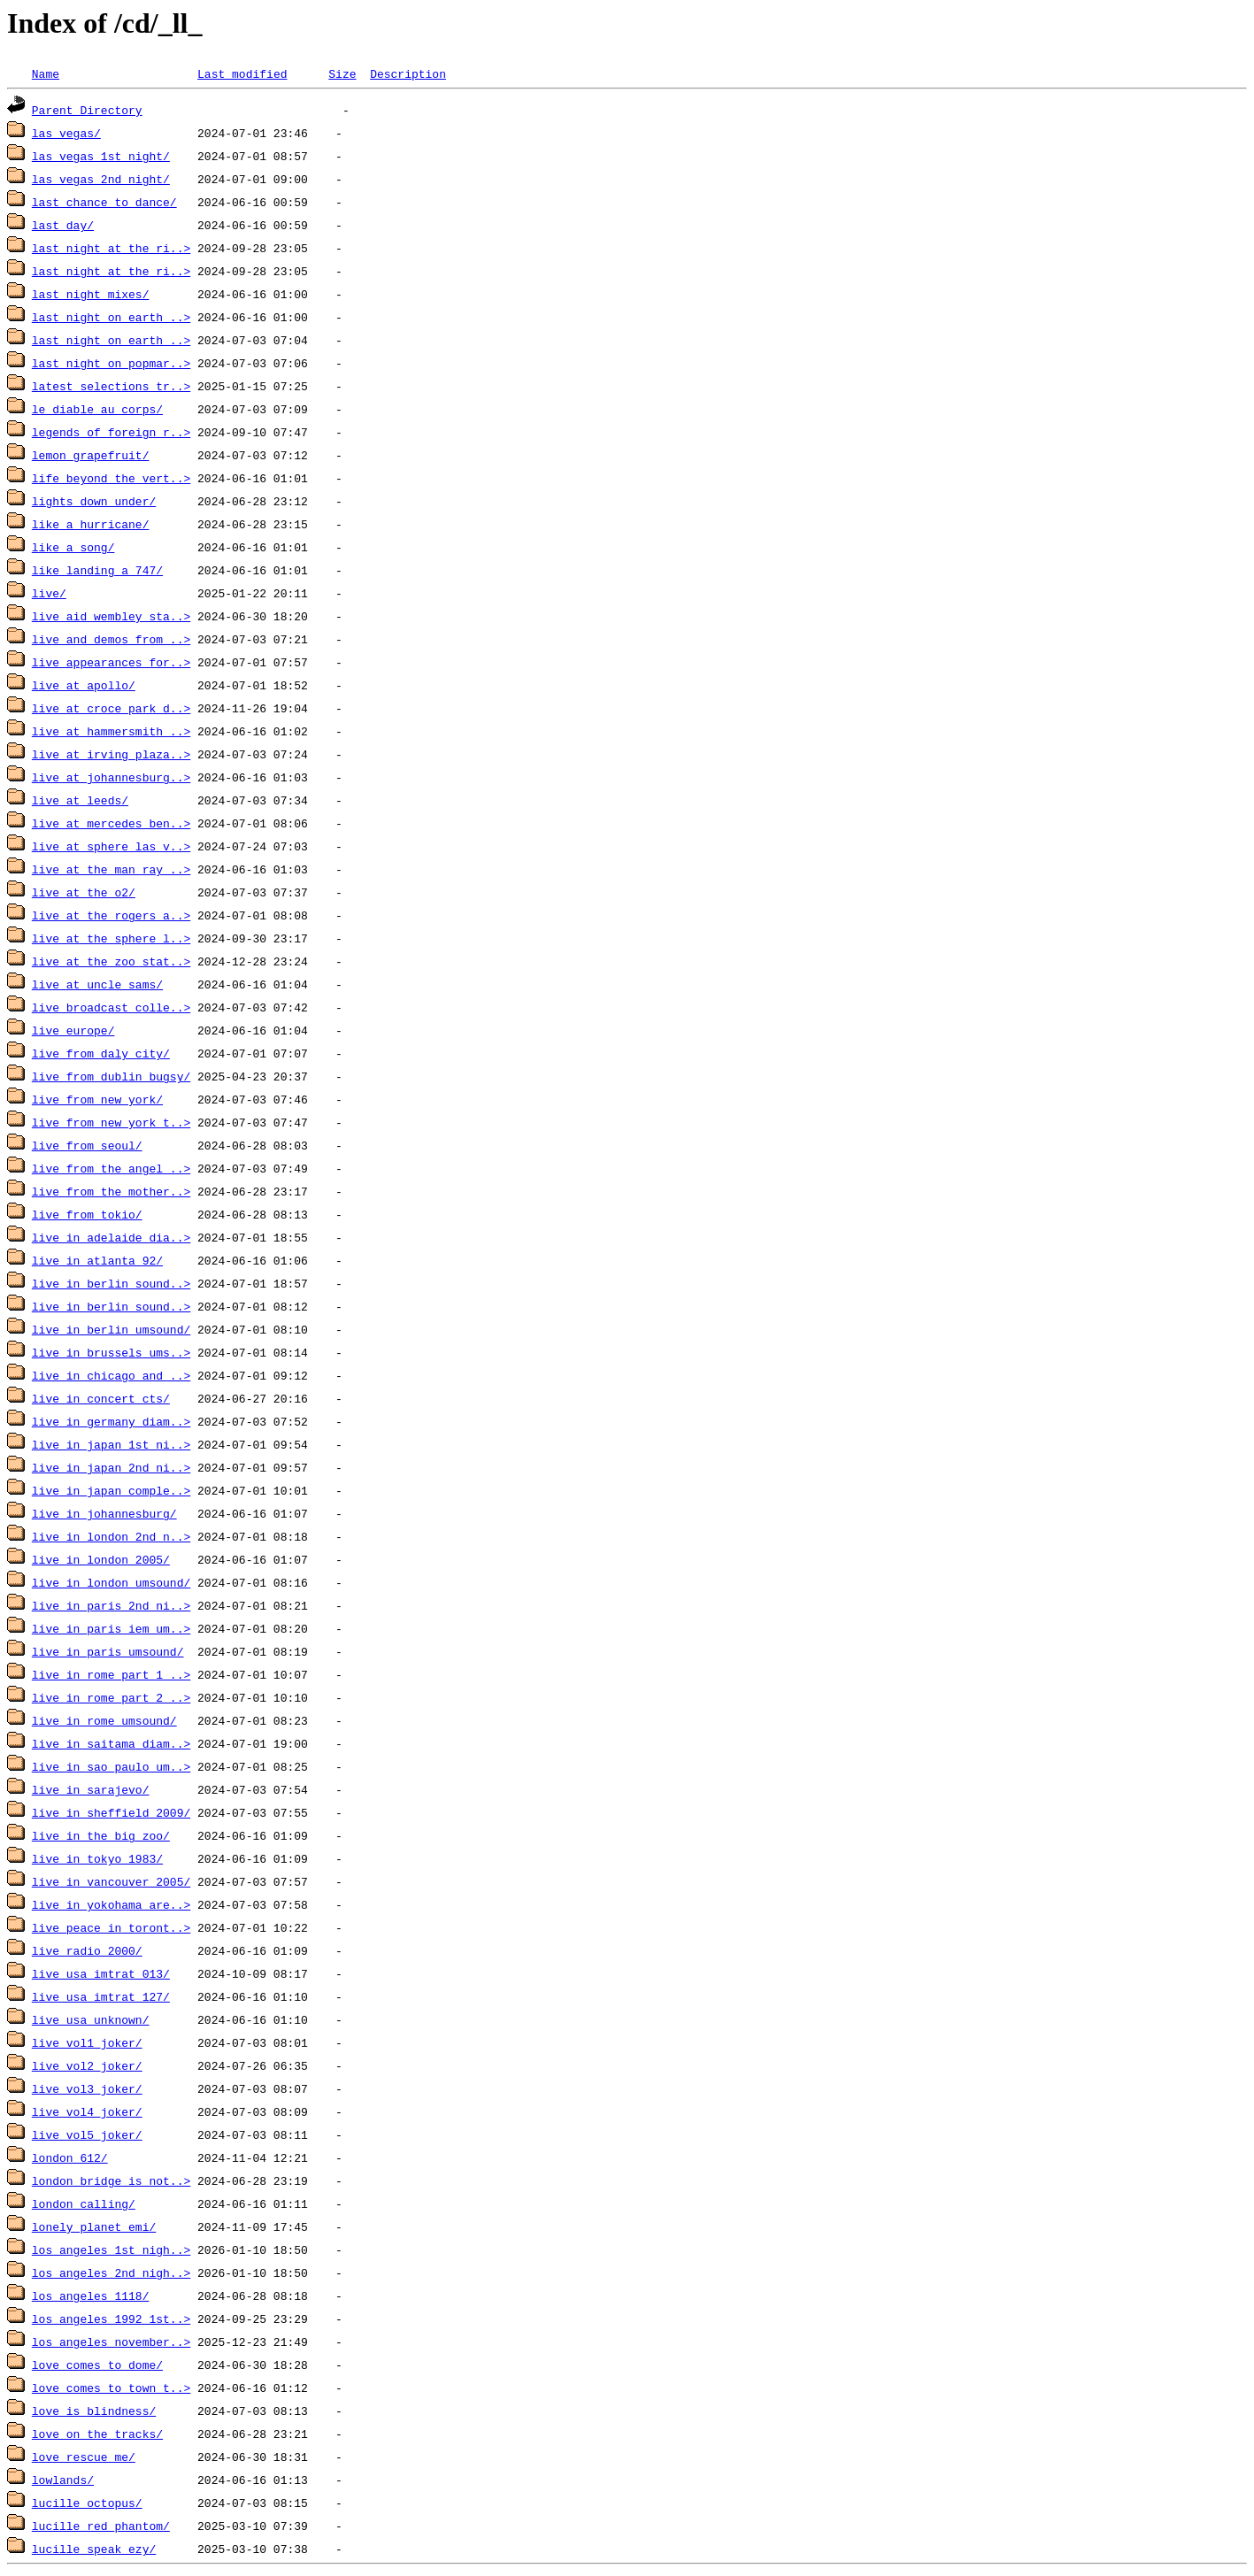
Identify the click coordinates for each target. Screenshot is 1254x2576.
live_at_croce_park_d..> (111, 708)
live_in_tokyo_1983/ (97, 1858)
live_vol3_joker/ (87, 2088)
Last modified (242, 73)
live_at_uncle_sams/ (97, 984)
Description (408, 73)
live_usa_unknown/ (91, 2019)
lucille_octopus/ (87, 2503)
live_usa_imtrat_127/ (101, 1996)
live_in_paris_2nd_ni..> (111, 1605)
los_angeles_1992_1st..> (111, 2318)
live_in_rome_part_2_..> (111, 1697)
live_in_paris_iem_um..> (111, 1628)
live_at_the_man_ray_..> (111, 869)
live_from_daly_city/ (101, 1053)
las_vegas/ (66, 133)
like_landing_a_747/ (97, 570)
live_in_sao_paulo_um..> (111, 1766)
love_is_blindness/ (94, 2410)
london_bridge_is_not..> (111, 2180)
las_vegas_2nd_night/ (101, 179)
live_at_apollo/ (83, 685)
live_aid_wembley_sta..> (111, 616)
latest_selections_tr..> (111, 386)
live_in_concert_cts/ (101, 1398)
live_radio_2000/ (87, 1950)
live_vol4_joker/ (87, 2111)
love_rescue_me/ (83, 2457)
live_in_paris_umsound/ (108, 1651)
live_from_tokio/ (87, 1214)
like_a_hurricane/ (91, 524)
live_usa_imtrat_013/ (101, 1973)
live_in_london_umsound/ (111, 1582)
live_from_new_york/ (97, 1099)
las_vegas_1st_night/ (101, 156)
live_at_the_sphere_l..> (111, 938)
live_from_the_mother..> (111, 1191)
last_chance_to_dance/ (104, 202)
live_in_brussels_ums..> (111, 1352)
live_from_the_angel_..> (111, 1168)
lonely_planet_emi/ (94, 2226)
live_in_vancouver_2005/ (111, 1881)
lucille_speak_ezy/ (94, 2549)
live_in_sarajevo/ (91, 1789)
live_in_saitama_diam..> (111, 1743)
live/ (49, 593)
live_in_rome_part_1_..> (111, 1674)
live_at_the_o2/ (83, 892)
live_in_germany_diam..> (111, 1421)
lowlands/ (63, 2480)
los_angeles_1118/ (91, 2295)
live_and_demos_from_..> (111, 639)
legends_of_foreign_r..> (111, 432)
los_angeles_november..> (111, 2341)
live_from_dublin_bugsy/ (111, 1076)
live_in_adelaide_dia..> (111, 1237)
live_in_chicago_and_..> (111, 1375)
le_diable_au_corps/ (97, 409)
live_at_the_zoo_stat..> (111, 961)
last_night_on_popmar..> (111, 363)
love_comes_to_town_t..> (111, 2387)
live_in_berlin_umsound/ (111, 1329)
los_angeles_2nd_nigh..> (111, 2272)
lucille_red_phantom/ (101, 2526)
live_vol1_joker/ (87, 2042)
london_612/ (70, 2157)
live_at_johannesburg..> (111, 777)
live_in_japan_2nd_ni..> (111, 1467)
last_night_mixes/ (91, 294)
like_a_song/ (73, 547)
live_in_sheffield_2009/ (111, 1812)
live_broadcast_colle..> (111, 1007)
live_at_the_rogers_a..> (111, 915)
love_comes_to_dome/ (97, 2364)
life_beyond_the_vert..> (111, 478)
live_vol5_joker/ (87, 2134)
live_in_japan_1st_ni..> (111, 1444)
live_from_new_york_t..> (111, 1122)
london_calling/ (83, 2203)
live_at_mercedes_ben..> (111, 823)
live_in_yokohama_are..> (111, 1904)
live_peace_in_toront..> (111, 1927)
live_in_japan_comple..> (111, 1490)
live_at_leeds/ (80, 800)
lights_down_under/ (94, 501)
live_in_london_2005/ (101, 1559)
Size (342, 73)
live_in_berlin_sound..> (111, 1283)
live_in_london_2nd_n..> (111, 1536)
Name (45, 73)
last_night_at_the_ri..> (111, 248)
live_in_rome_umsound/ (104, 1720)
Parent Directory (87, 110)
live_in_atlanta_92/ (97, 1260)
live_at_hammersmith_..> (111, 731)
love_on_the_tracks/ (97, 2433)
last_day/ (63, 225)
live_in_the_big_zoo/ (101, 1835)
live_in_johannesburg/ (104, 1513)
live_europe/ (73, 1030)
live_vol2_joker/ (87, 2065)
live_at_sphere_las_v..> (111, 846)
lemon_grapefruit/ (91, 455)
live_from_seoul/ (87, 1145)
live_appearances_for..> (111, 662)
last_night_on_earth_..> (111, 317)
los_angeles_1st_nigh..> (111, 2249)
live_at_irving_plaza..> (111, 754)
